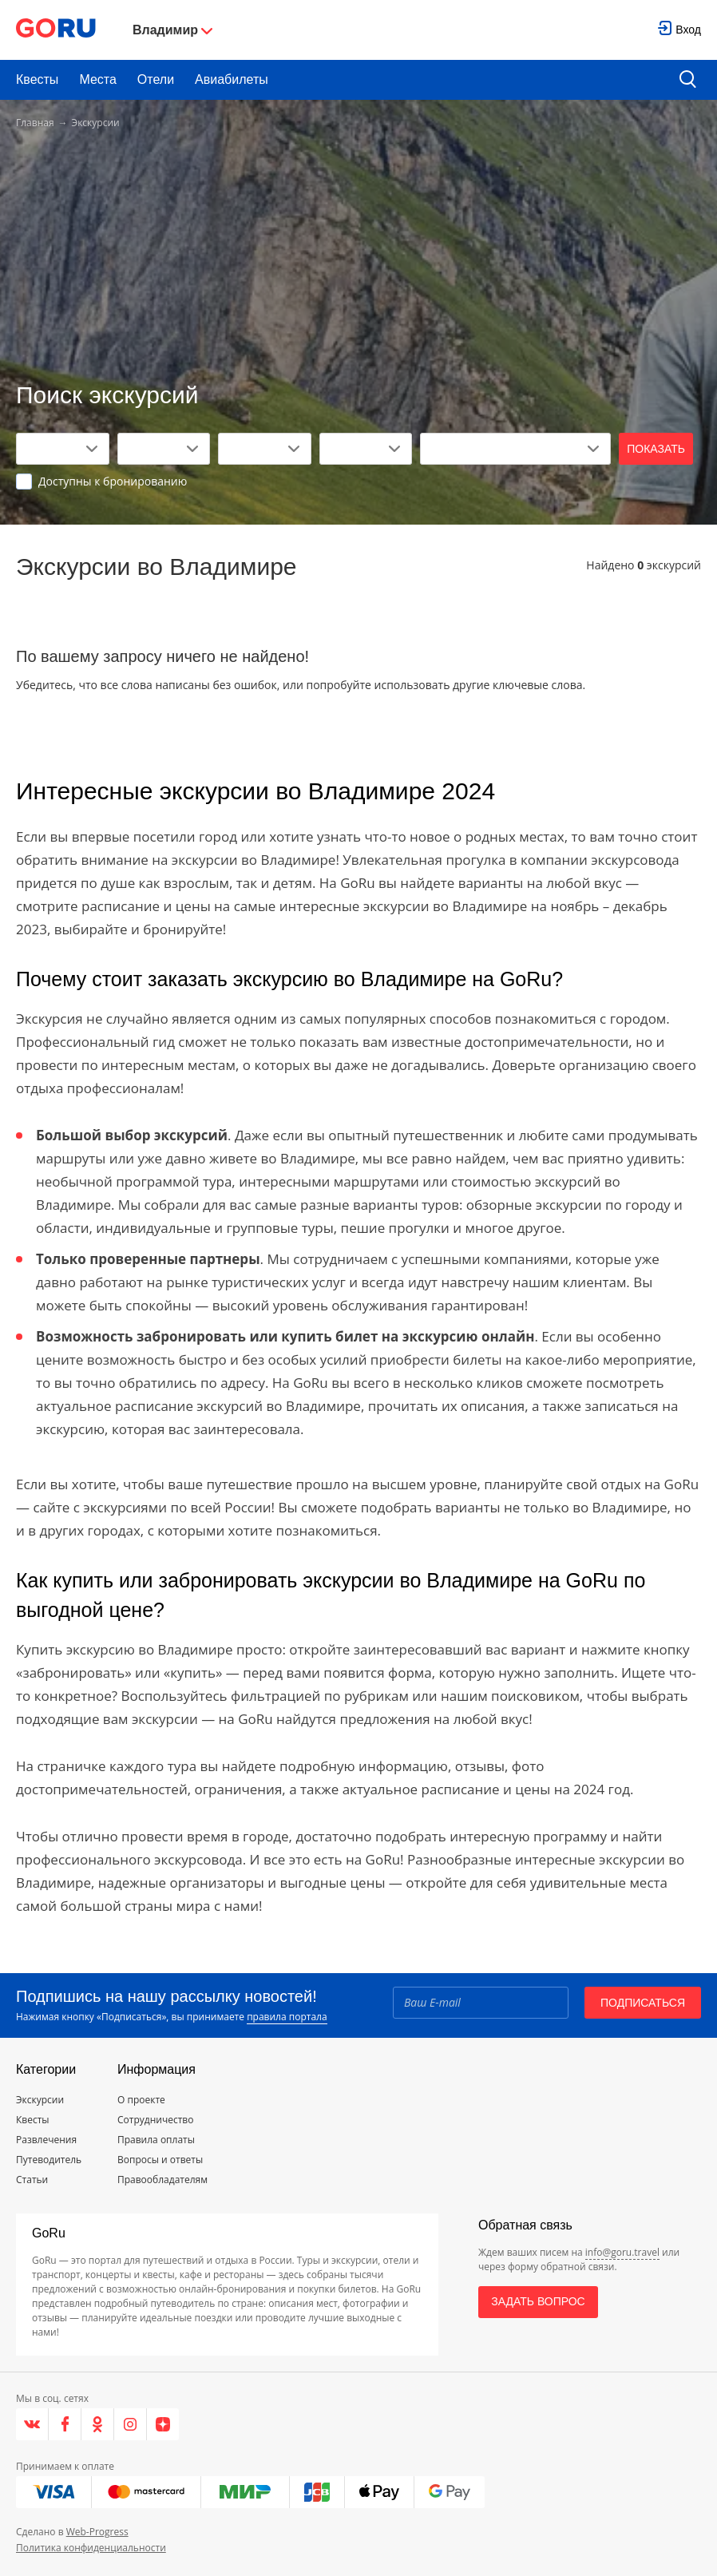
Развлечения (46, 2139)
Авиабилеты (231, 79)
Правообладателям (162, 2179)
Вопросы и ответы (160, 2159)
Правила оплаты (156, 2139)
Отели (155, 79)
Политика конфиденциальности (91, 2547)
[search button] (688, 80)
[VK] (32, 2424)
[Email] (480, 2003)
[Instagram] (130, 2424)
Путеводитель (48, 2159)
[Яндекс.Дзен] (163, 2424)
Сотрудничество (155, 2119)
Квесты (37, 79)
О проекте (141, 2099)
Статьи (32, 2179)
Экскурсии (40, 2099)
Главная (35, 122)
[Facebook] (65, 2424)
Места (97, 79)
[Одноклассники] (97, 2424)
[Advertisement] (358, 257)
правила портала (287, 2016)
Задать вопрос (537, 2301)
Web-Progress (97, 2531)
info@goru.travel (622, 2252)
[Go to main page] (56, 30)
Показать (656, 448)
